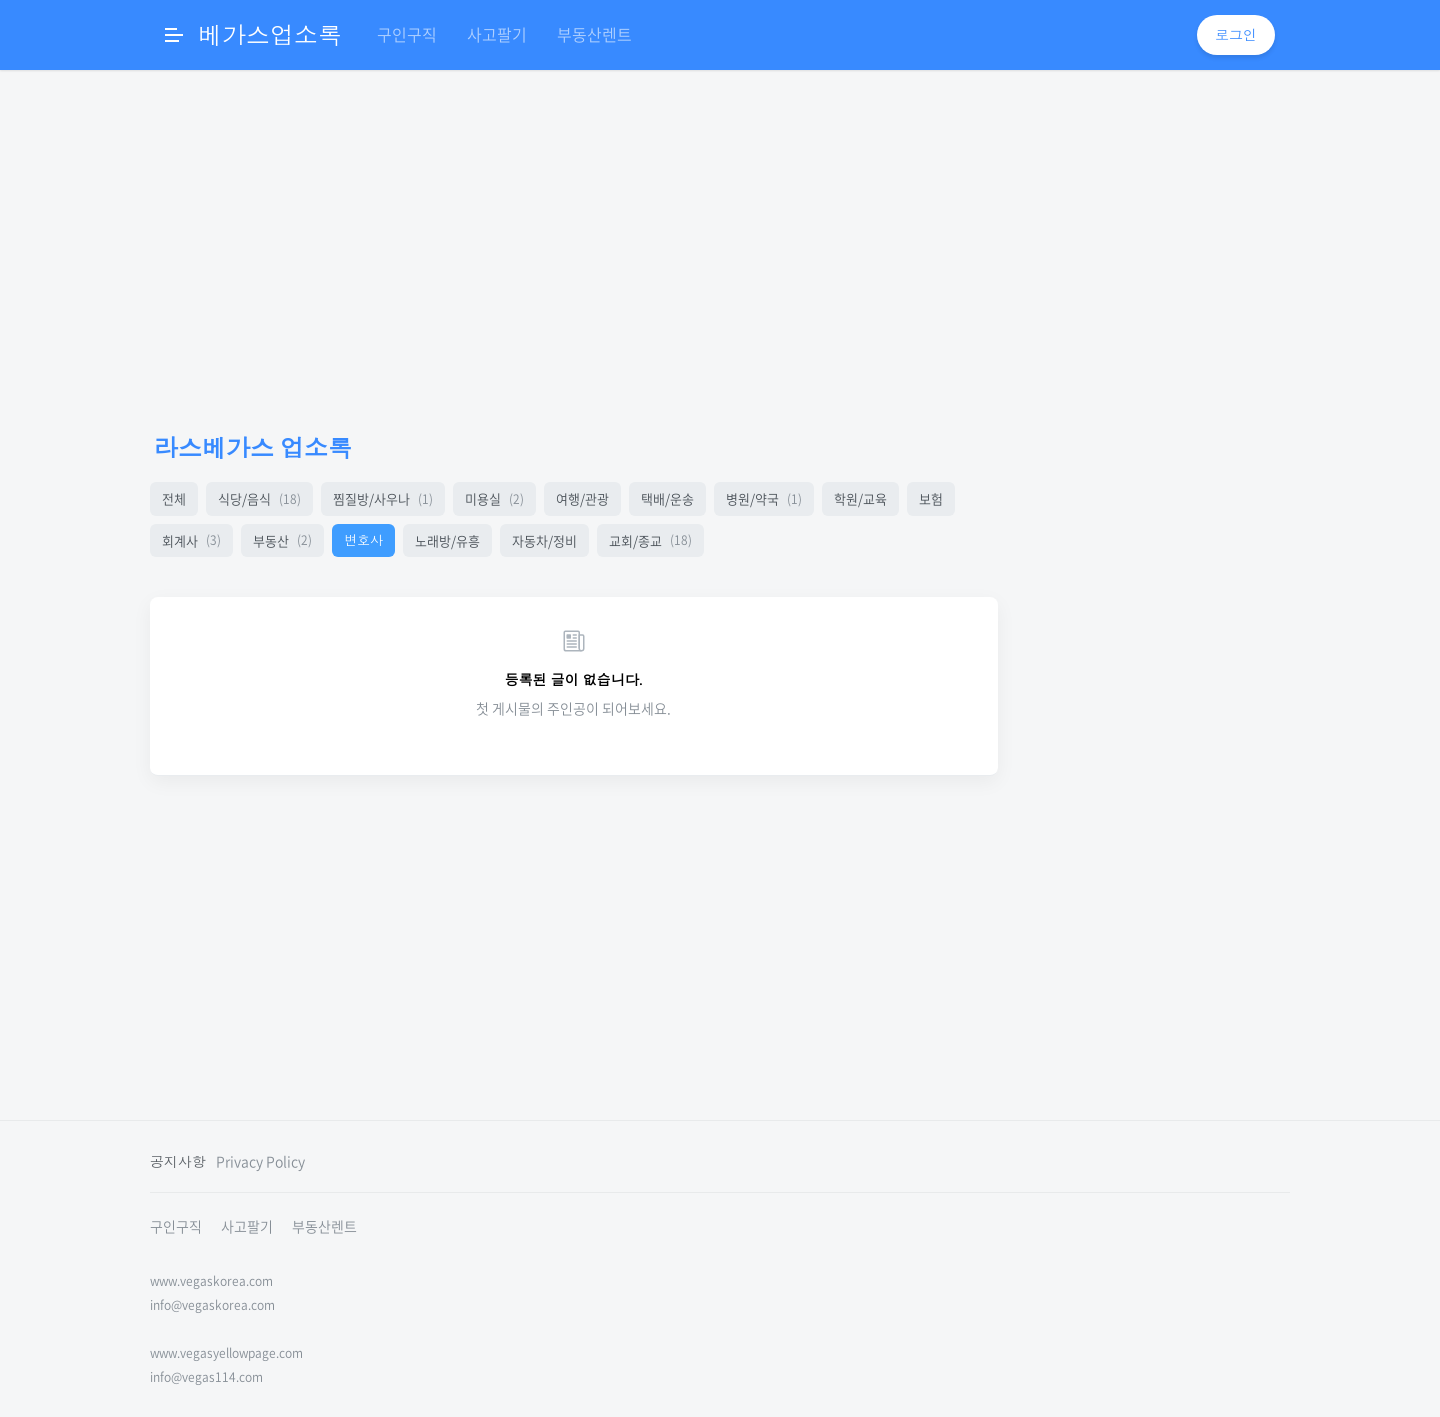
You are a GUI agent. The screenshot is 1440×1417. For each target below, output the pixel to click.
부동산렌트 (594, 34)
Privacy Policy (260, 1161)
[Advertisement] (574, 250)
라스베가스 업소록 (253, 447)
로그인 (1236, 34)
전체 (174, 498)
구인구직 (407, 34)
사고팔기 (497, 34)
